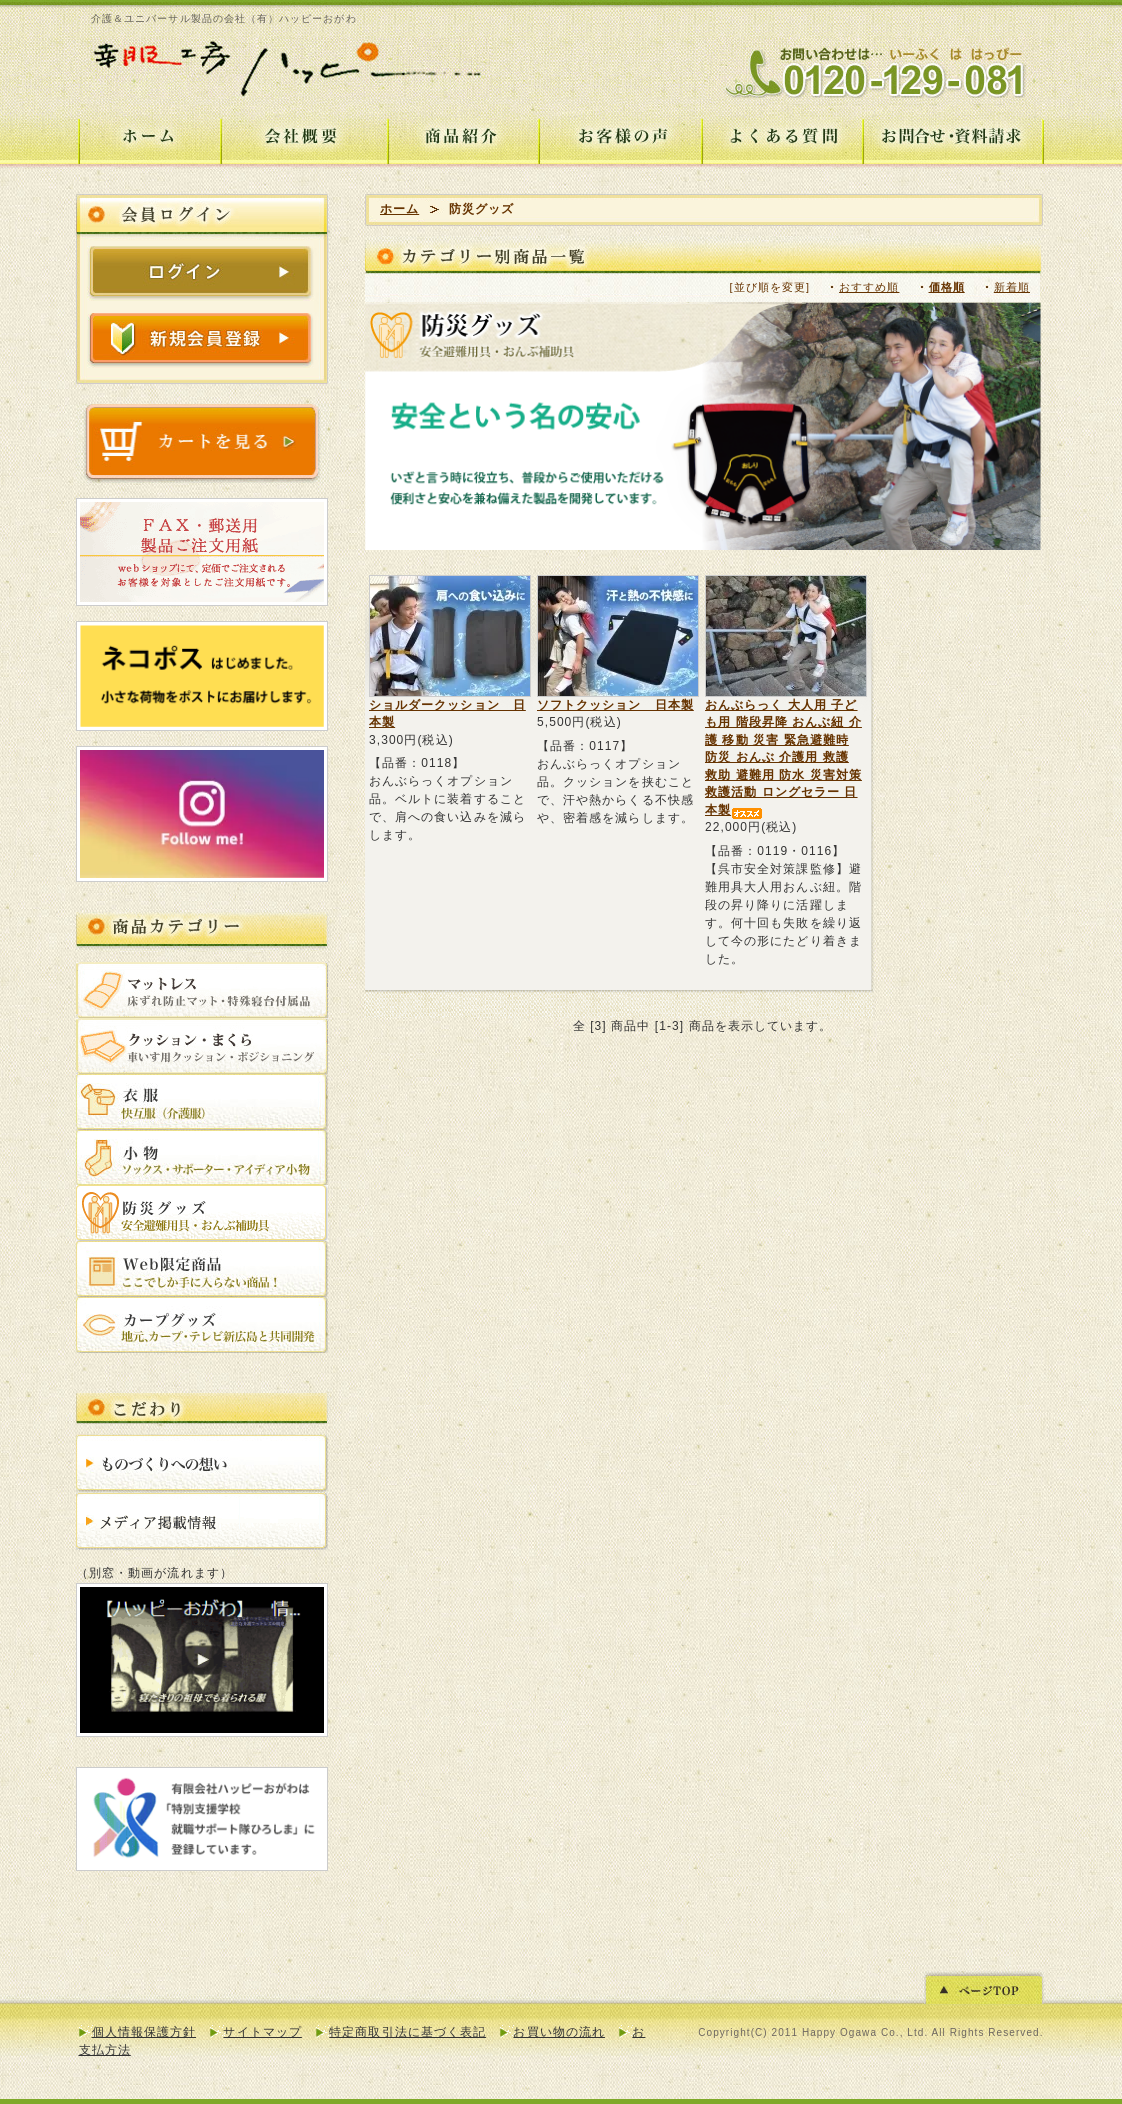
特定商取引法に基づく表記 (407, 2032)
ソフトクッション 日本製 (615, 705)
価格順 (947, 287)
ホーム (399, 209)
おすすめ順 (869, 287)
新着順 (1012, 287)
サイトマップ (262, 2032)
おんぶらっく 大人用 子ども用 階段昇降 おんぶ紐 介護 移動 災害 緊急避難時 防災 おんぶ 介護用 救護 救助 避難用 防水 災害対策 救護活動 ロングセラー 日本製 (783, 757)
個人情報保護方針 (144, 2032)
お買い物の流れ (558, 2032)
